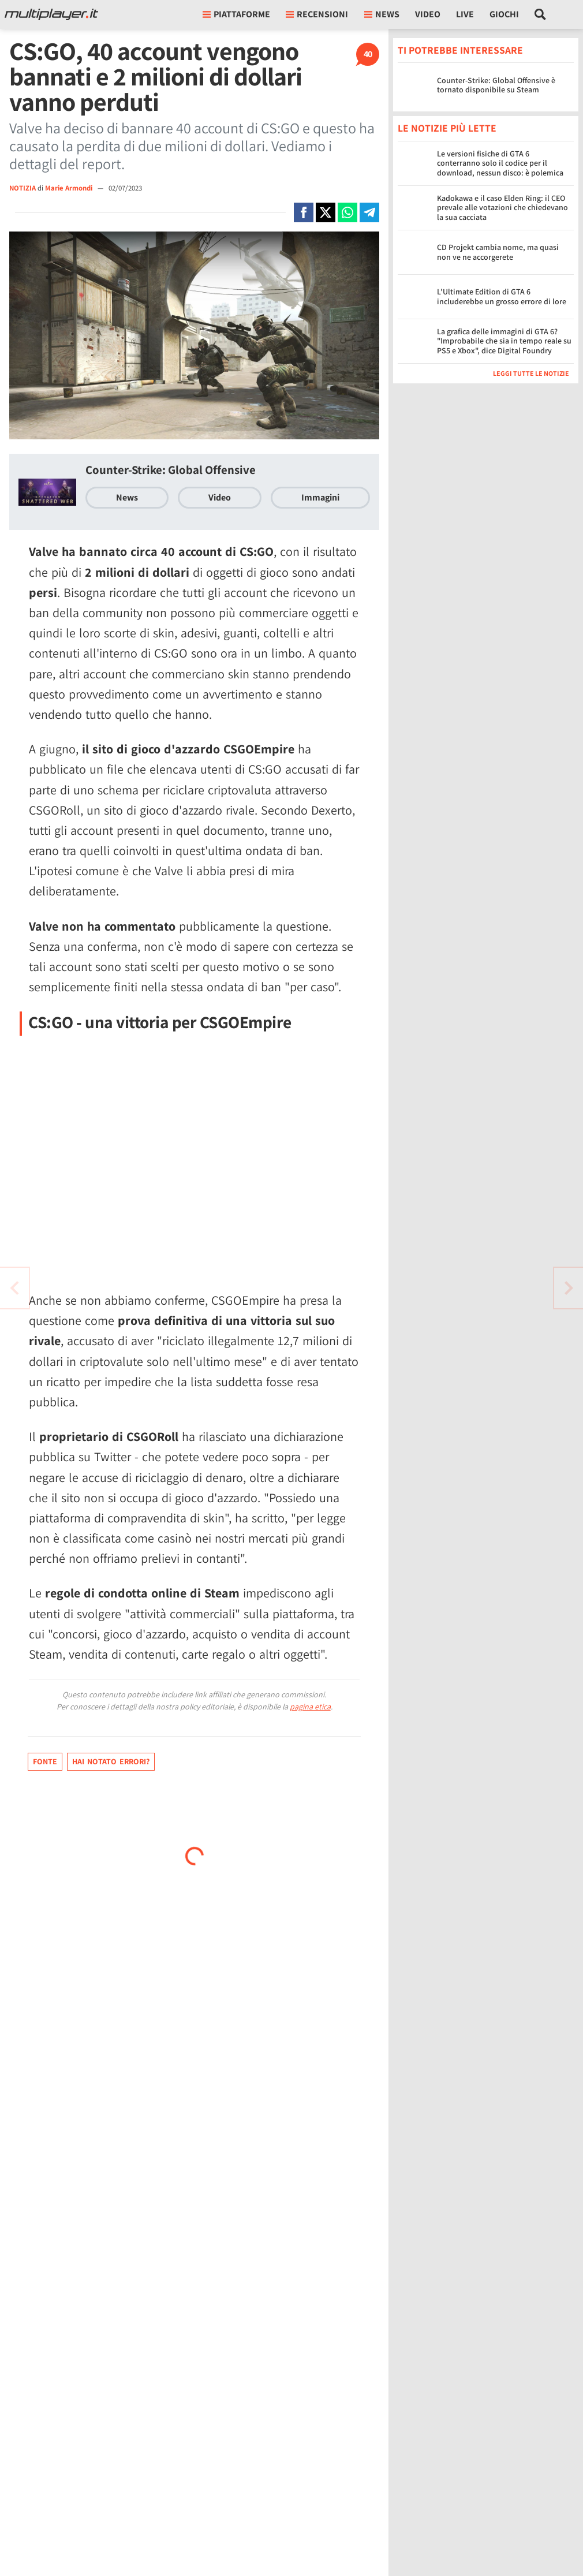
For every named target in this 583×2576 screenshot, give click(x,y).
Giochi (504, 14)
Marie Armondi (69, 188)
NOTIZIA (22, 188)
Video (427, 14)
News (127, 497)
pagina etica (310, 1706)
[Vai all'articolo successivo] (14, 1288)
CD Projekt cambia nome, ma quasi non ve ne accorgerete (498, 252)
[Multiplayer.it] (51, 14)
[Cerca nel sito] (540, 14)
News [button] (381, 14)
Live (465, 14)
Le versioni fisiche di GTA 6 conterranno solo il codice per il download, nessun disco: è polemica (500, 163)
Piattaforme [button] (236, 14)
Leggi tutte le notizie (531, 373)
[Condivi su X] (325, 212)
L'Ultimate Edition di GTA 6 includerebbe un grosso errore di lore (501, 296)
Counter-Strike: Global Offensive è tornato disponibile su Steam (496, 85)
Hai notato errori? (111, 1761)
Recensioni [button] (317, 14)
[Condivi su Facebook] (303, 212)
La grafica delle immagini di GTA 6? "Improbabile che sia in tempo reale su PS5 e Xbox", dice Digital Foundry (504, 341)
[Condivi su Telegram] (369, 212)
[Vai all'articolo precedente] (568, 1288)
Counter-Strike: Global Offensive (170, 469)
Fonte (45, 1761)
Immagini (320, 497)
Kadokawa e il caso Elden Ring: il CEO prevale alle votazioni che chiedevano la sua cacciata (502, 208)
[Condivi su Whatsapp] (347, 212)
